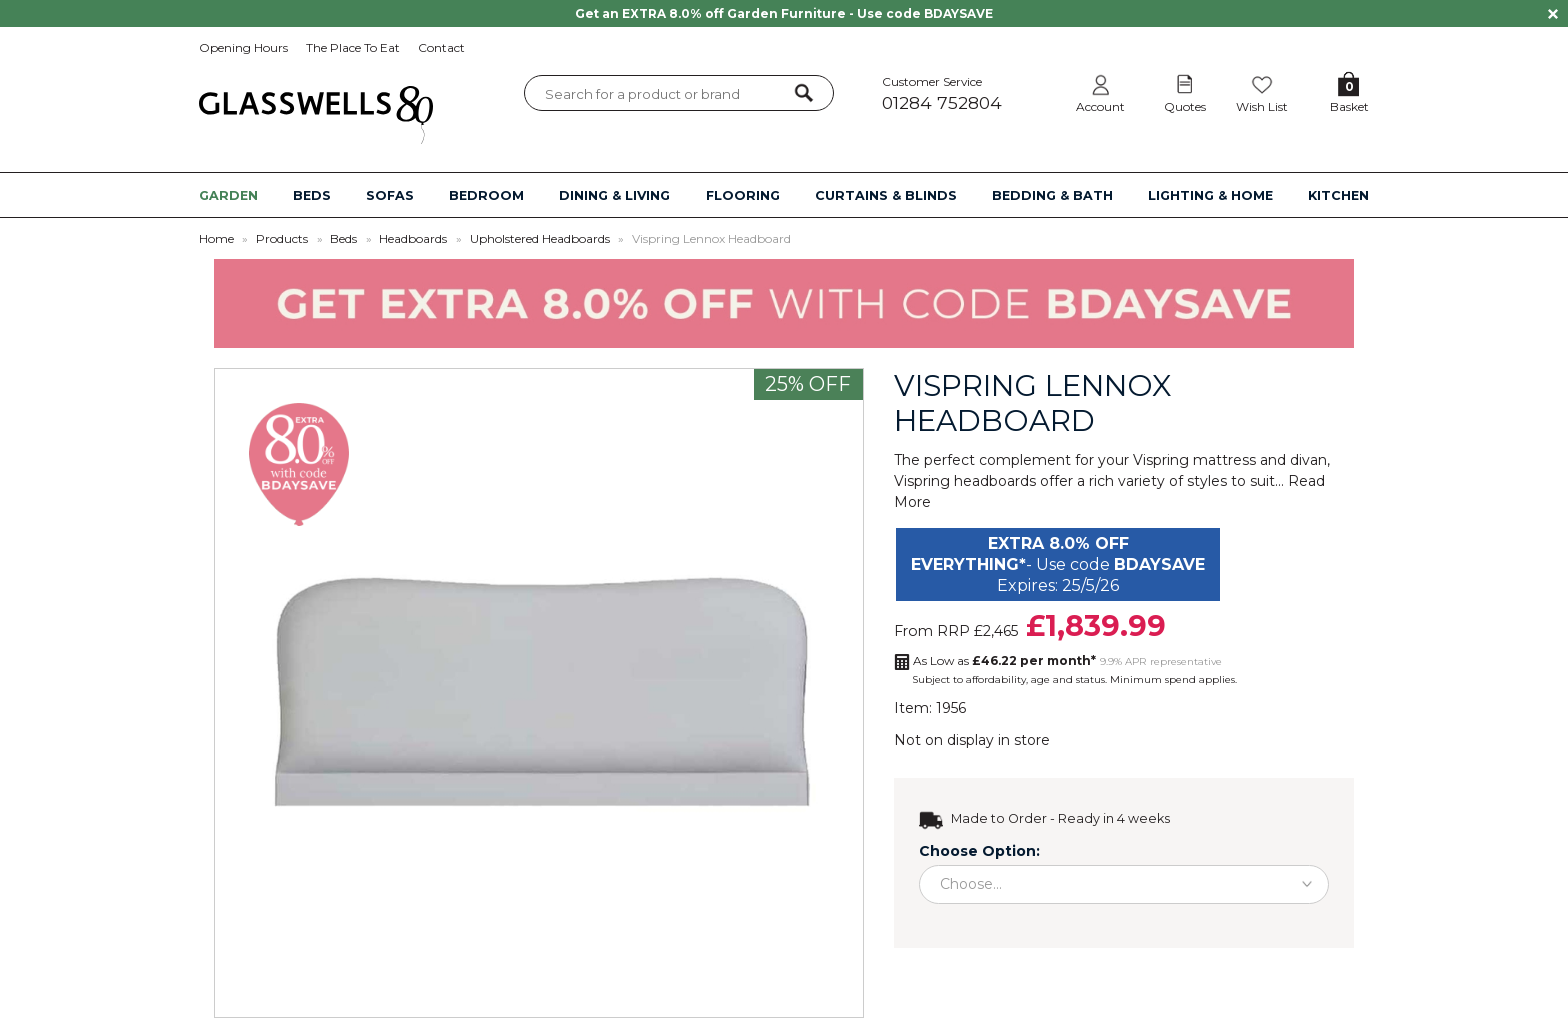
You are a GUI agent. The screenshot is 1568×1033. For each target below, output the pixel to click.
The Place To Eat (353, 47)
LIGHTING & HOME (1210, 195)
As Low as (1004, 660)
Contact (441, 47)
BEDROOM (486, 195)
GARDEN (228, 195)
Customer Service (963, 93)
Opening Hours (243, 47)
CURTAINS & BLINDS (886, 195)
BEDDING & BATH (1052, 195)
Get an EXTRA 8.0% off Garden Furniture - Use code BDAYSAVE (784, 13)
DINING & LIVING (614, 195)
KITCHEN (1338, 195)
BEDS (312, 195)
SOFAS (390, 195)
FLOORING (743, 195)
